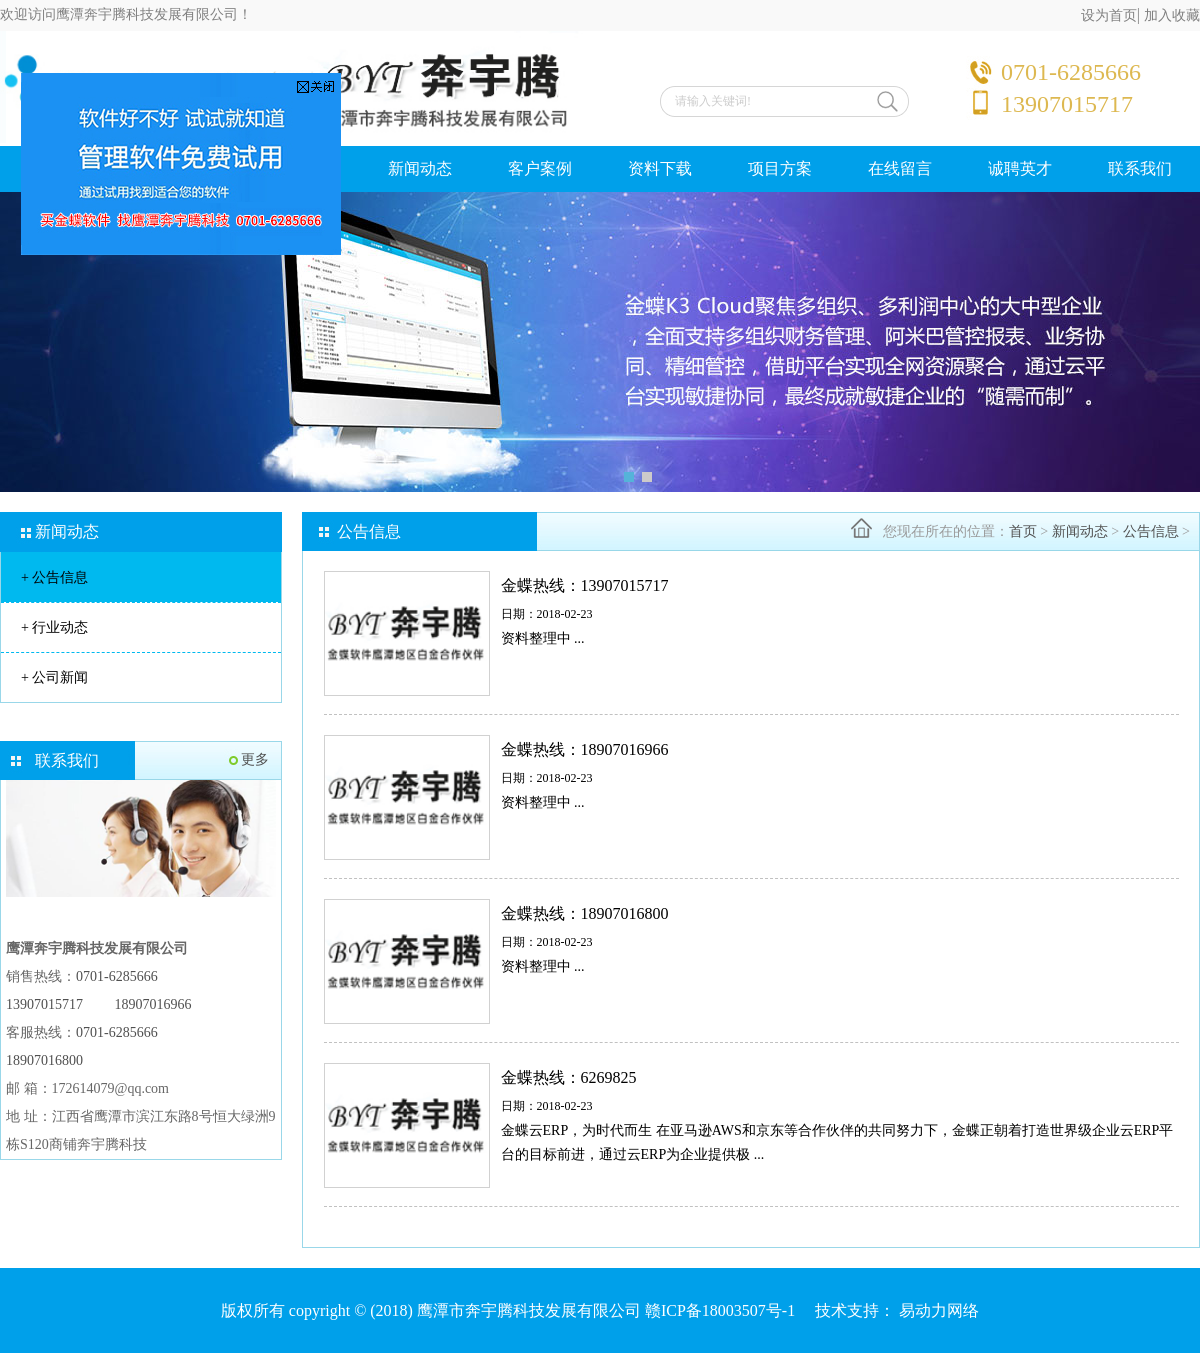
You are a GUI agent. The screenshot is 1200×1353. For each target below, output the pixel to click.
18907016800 (44, 1060)
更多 (255, 759)
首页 (1023, 531)
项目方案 (780, 168)
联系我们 (1140, 168)
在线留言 (900, 168)
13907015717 (44, 1004)
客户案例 (540, 168)
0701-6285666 (117, 976)
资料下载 (660, 168)
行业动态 (54, 627)
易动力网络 (939, 1310)
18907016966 (153, 1004)
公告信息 (54, 577)
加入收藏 (1172, 15)
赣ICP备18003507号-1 (720, 1310)
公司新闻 (54, 677)
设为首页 (1109, 15)
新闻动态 (420, 168)
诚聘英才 (1020, 168)
